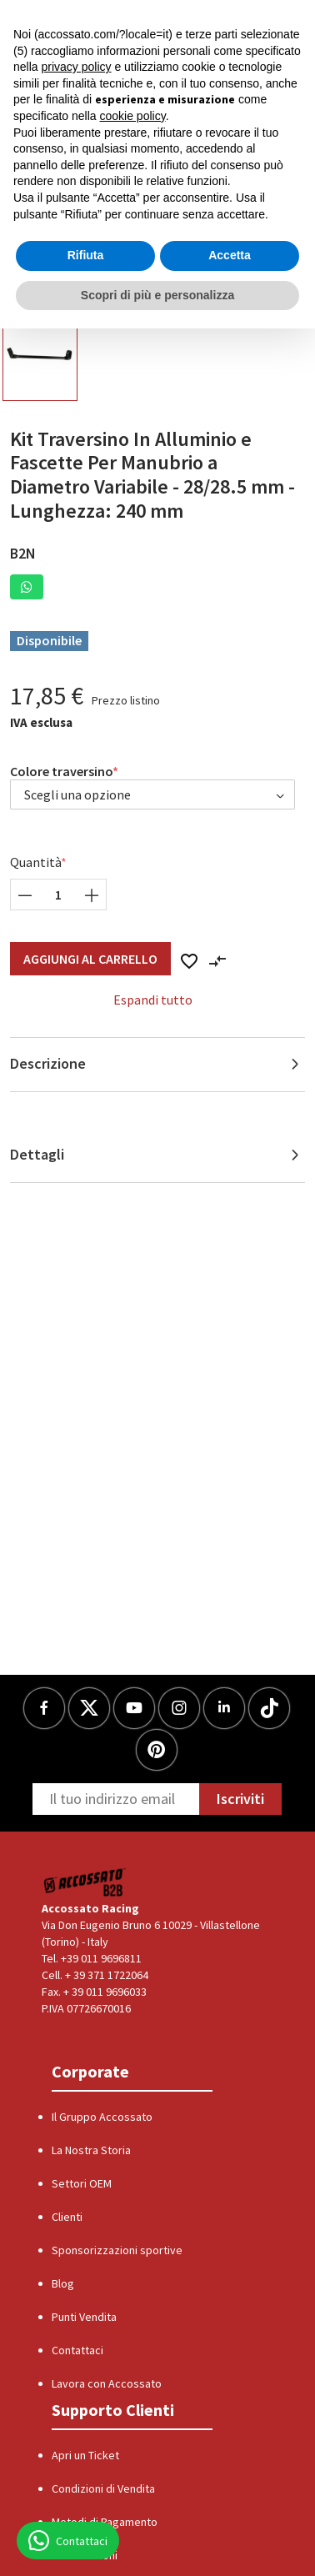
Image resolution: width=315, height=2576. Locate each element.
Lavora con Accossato (107, 2383)
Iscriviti (240, 1798)
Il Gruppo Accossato (102, 2116)
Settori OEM (82, 2183)
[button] (26, 586)
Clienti (67, 2216)
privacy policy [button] (76, 66)
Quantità (36, 862)
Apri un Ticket (85, 2455)
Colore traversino (61, 771)
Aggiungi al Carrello (90, 958)
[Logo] (85, 1881)
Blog (63, 2283)
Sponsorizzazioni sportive (117, 2250)
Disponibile (49, 640)
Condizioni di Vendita (103, 2488)
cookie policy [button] (133, 116)
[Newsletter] (115, 1799)
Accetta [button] (229, 255)
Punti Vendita (84, 2316)
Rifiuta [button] (86, 255)
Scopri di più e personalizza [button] (157, 295)
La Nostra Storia (91, 2150)
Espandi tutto (152, 999)
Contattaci (77, 2350)
